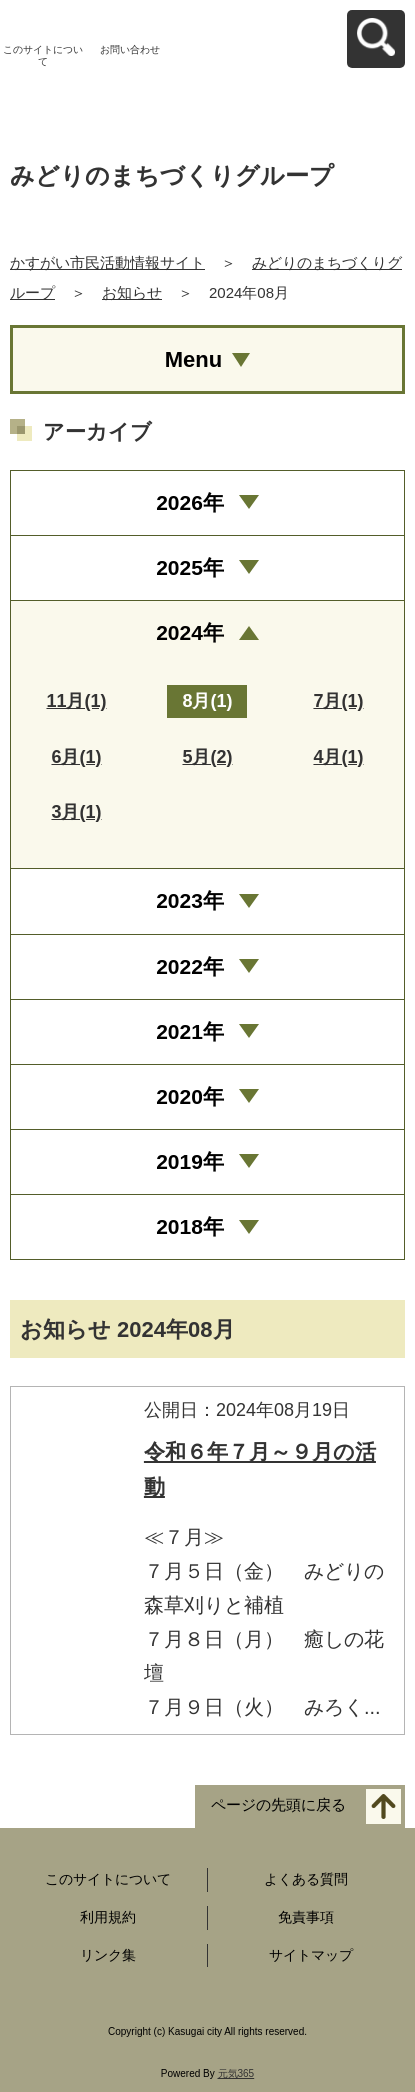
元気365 (236, 2073)
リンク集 (108, 1955)
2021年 (190, 1031)
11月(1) (76, 701)
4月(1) (338, 757)
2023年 (190, 900)
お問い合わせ (130, 49)
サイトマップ (311, 1955)
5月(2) (207, 757)
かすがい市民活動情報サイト (107, 262)
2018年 (190, 1226)
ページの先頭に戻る (278, 1804)
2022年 (190, 966)
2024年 (190, 632)
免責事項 (306, 1917)
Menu (193, 359)
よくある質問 (306, 1879)
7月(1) (338, 701)
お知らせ (132, 292)
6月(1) (76, 757)
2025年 (190, 567)
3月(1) (76, 812)
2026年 (190, 502)
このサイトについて (43, 55)
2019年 (190, 1161)
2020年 (190, 1096)
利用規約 (108, 1917)
